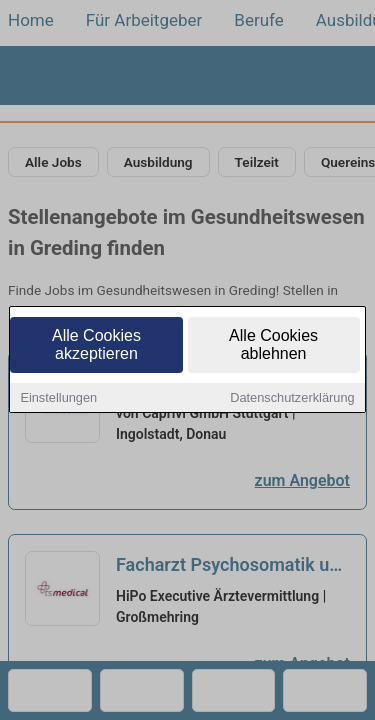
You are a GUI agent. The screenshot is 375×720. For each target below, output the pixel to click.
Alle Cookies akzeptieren (96, 346)
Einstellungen (58, 399)
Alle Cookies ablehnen (273, 346)
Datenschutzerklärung (292, 399)
